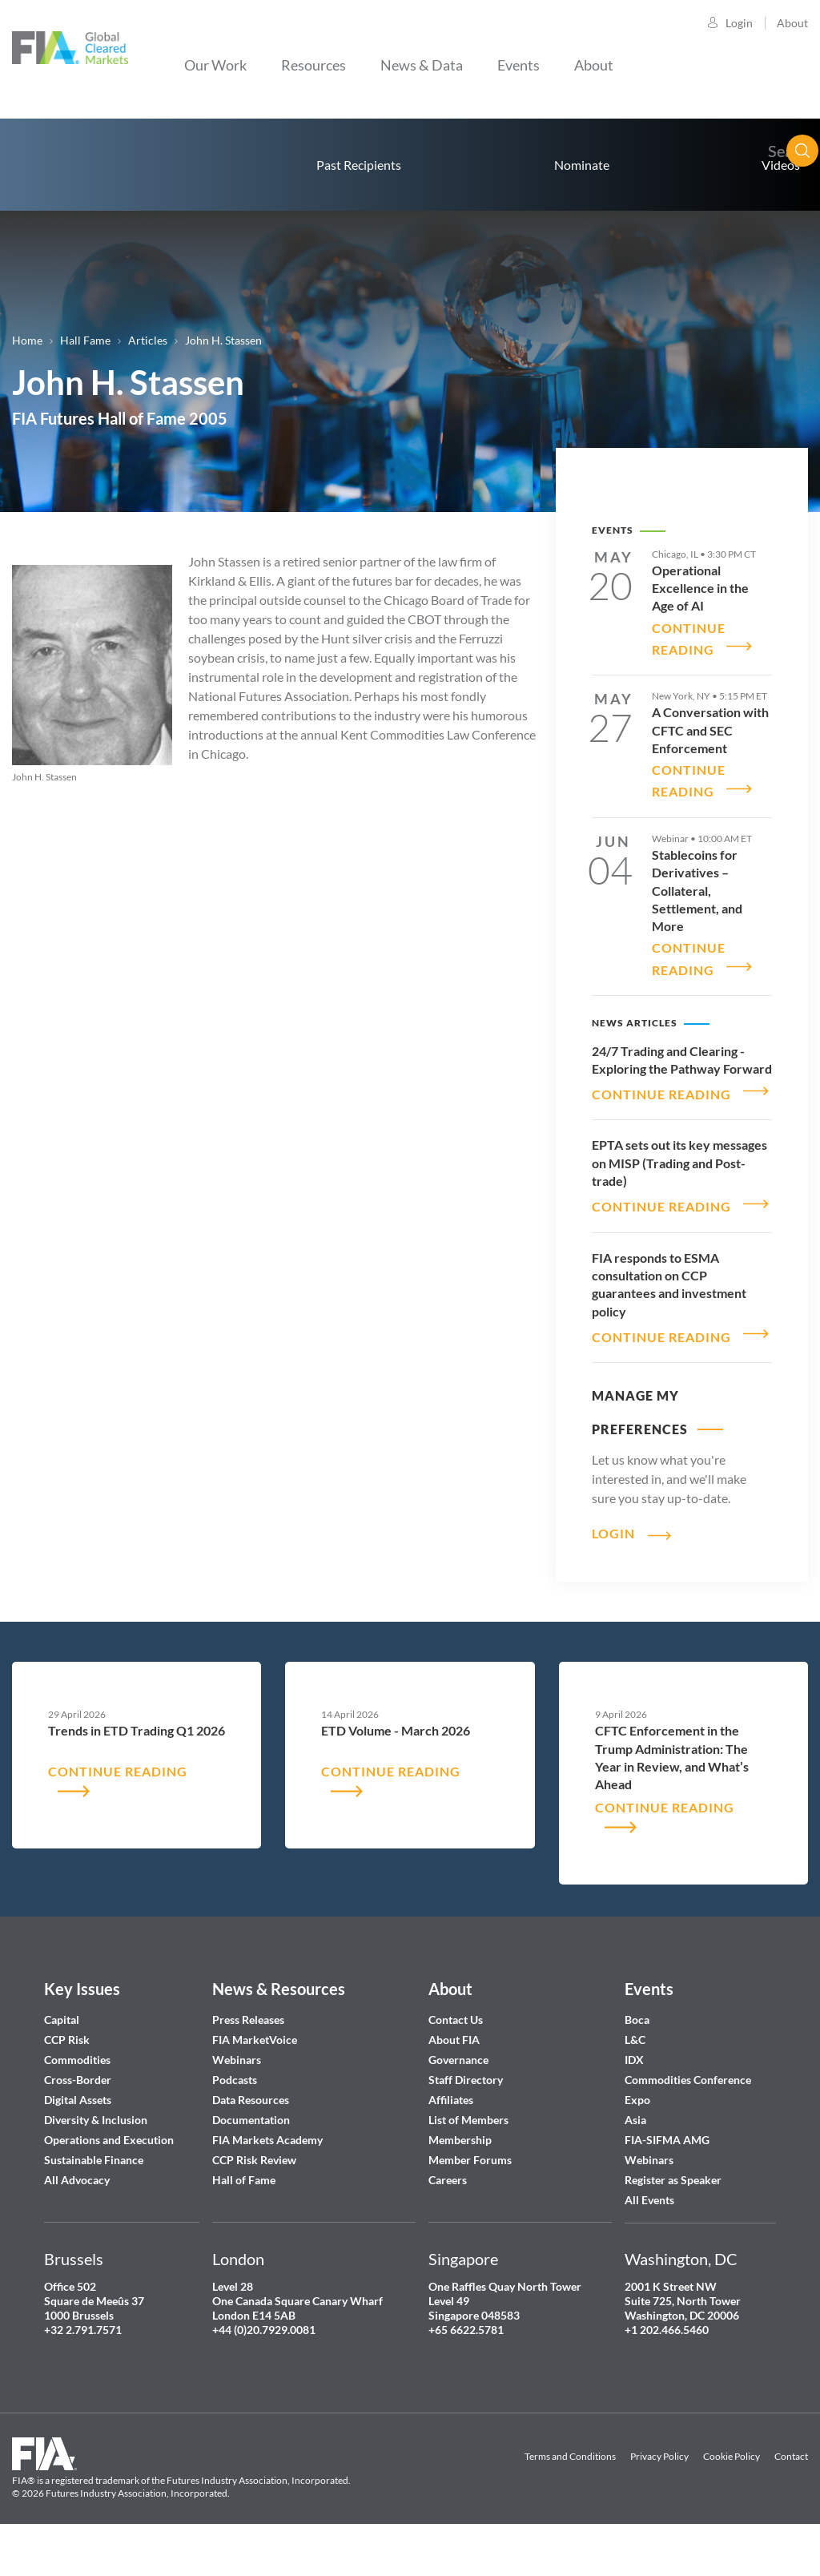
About (792, 23)
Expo (637, 2132)
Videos (781, 164)
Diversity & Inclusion (95, 2152)
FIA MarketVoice (254, 2072)
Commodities (77, 2092)
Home (27, 340)
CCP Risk (67, 2072)
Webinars (236, 2092)
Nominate (581, 164)
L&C (635, 2072)
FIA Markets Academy (267, 2172)
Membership (460, 2172)
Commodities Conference (688, 2112)
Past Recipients (358, 164)
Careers (447, 2212)
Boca (637, 2052)
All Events (649, 2232)
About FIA (454, 2072)
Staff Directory (465, 2112)
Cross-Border (79, 2112)
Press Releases (248, 2052)
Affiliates (450, 2132)
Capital (61, 2052)
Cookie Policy (731, 2489)
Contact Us (455, 2052)
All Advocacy (77, 2212)
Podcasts (234, 2112)
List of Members (468, 2152)
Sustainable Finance (93, 2192)
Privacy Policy (659, 2489)
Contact (791, 2489)
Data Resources (250, 2132)
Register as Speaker (673, 2212)
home (72, 165)
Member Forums (470, 2192)
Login (739, 23)
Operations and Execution (109, 2172)
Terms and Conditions (570, 2489)
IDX (634, 2092)
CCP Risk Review (254, 2192)
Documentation (252, 2152)
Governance (458, 2092)
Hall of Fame (243, 2212)
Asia (635, 2152)
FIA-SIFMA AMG (667, 2172)
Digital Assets (77, 2132)
